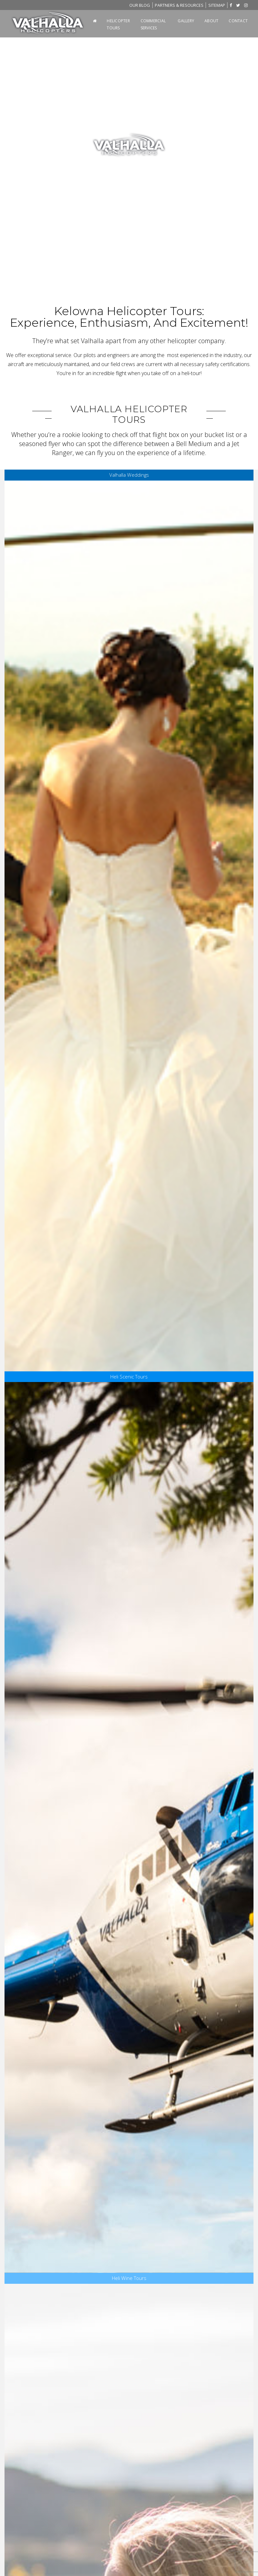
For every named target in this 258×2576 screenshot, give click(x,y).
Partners (179, 5)
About (211, 21)
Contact (238, 21)
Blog (139, 5)
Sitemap (216, 5)
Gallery (186, 21)
